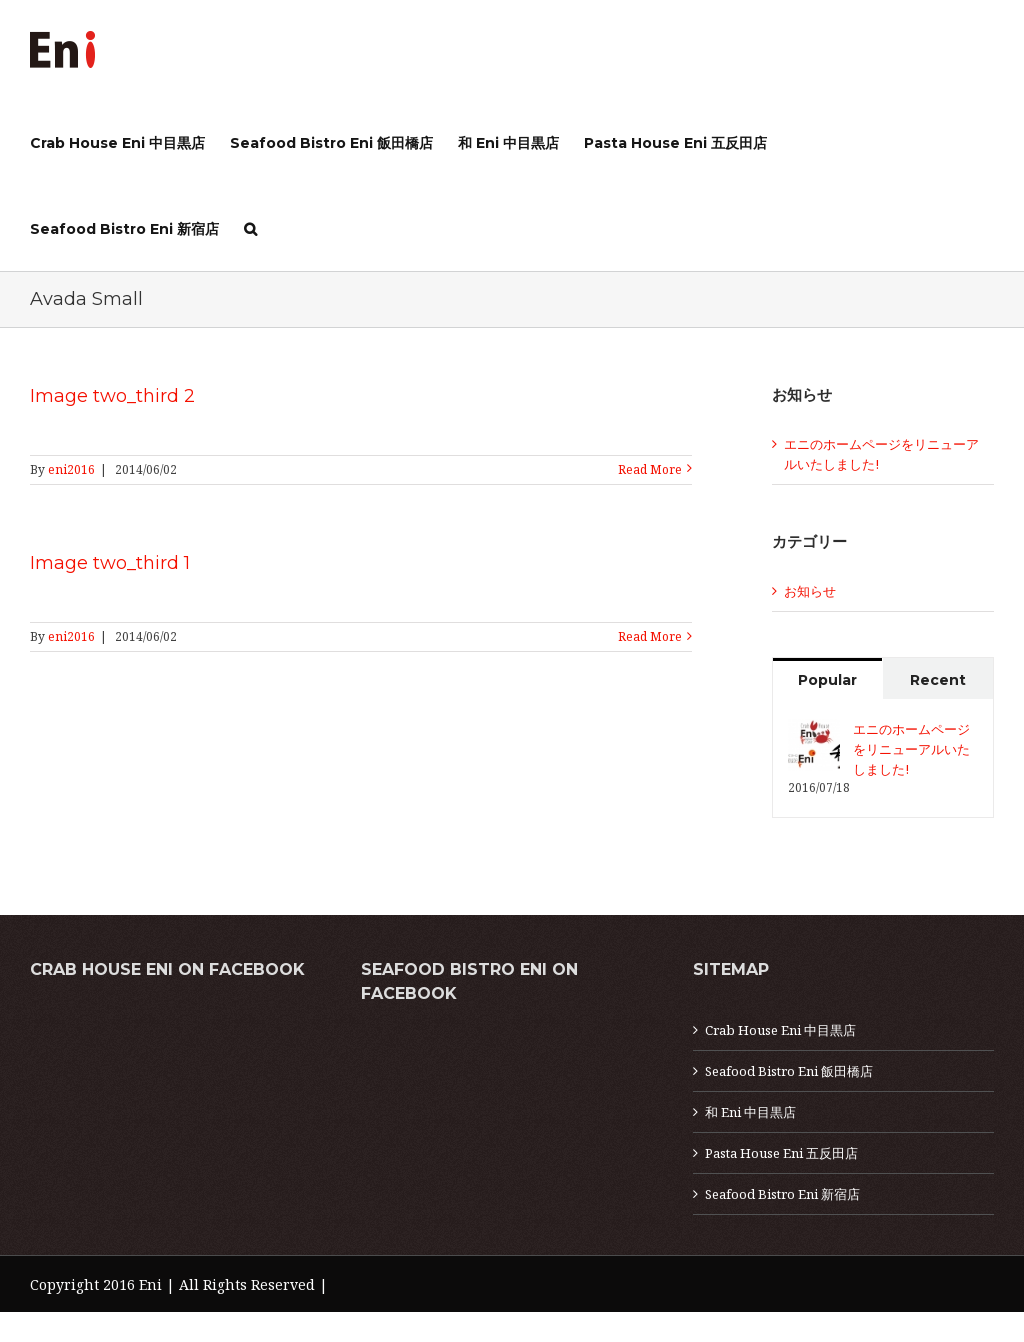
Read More (650, 469)
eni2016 (71, 469)
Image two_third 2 (112, 396)
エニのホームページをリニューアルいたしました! (911, 749)
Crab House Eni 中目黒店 (780, 1030)
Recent (938, 680)
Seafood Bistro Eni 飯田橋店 (789, 1071)
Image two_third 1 (110, 563)
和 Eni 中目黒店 (750, 1112)
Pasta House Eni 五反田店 (781, 1153)
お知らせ (810, 591)
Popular (827, 680)
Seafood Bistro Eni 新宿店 (782, 1194)
